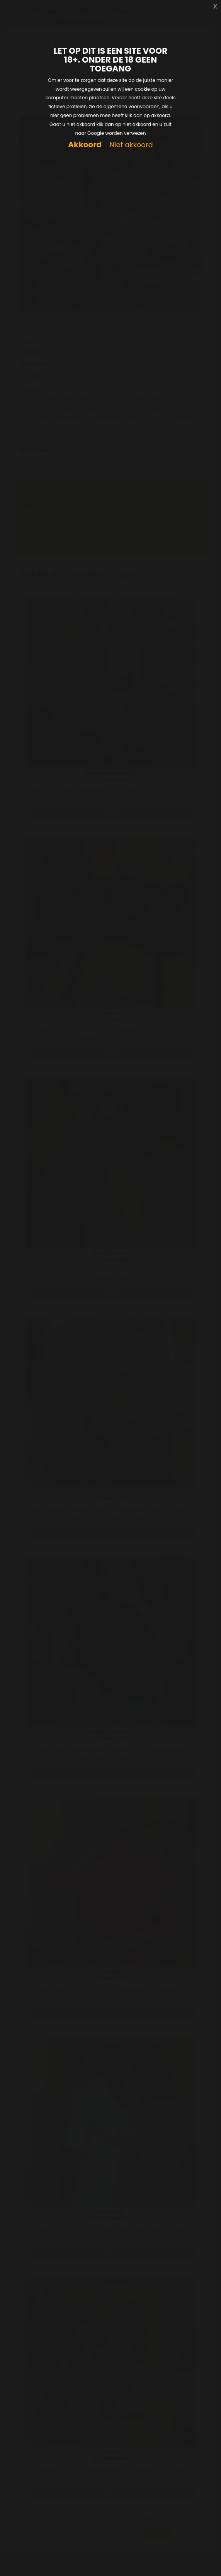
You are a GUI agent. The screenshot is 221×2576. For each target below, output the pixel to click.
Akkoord (85, 144)
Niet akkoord (131, 145)
